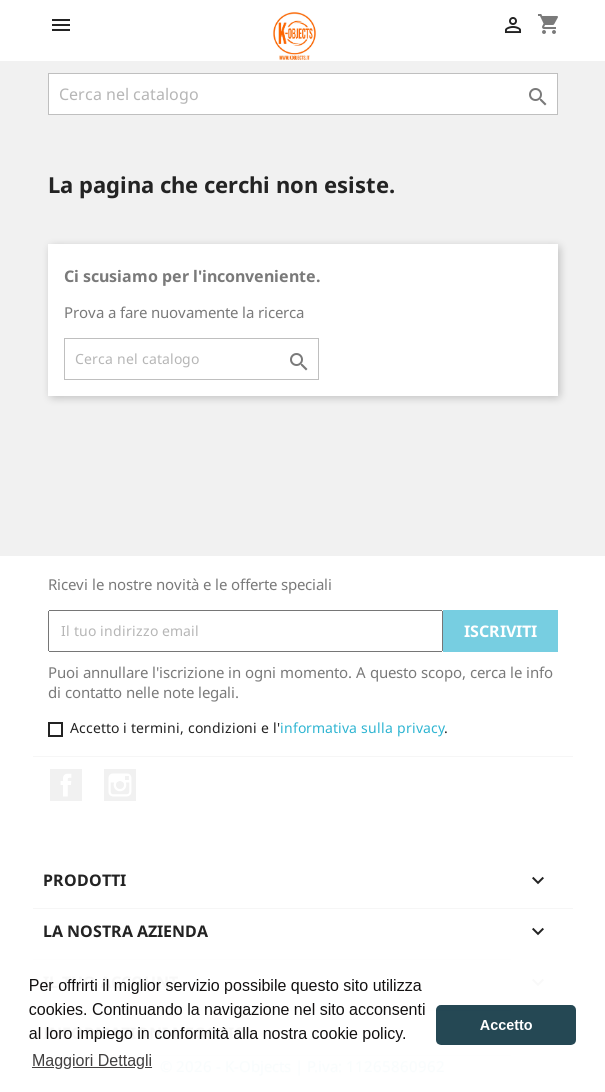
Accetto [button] (506, 1025)
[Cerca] (303, 94)
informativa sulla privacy (362, 727)
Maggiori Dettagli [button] (92, 1060)
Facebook (66, 785)
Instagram (120, 785)
